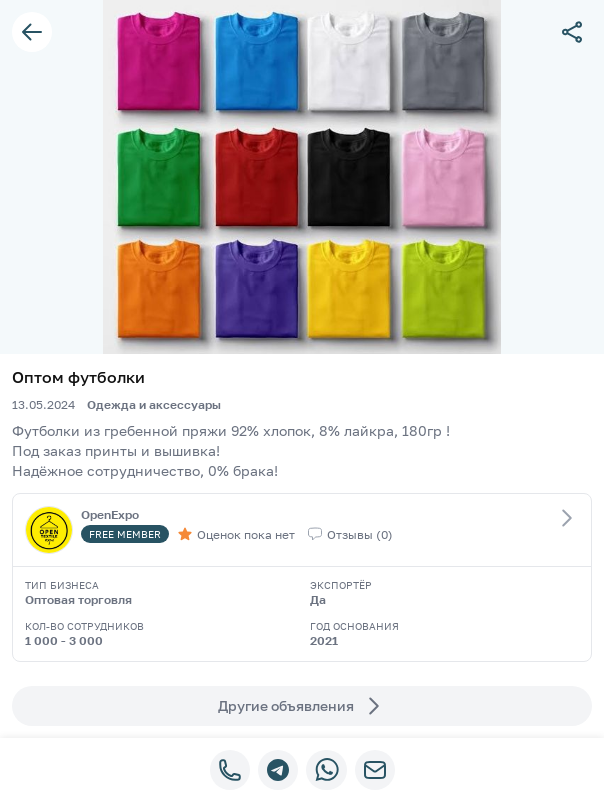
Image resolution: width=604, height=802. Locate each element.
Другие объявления (302, 706)
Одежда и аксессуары (154, 404)
